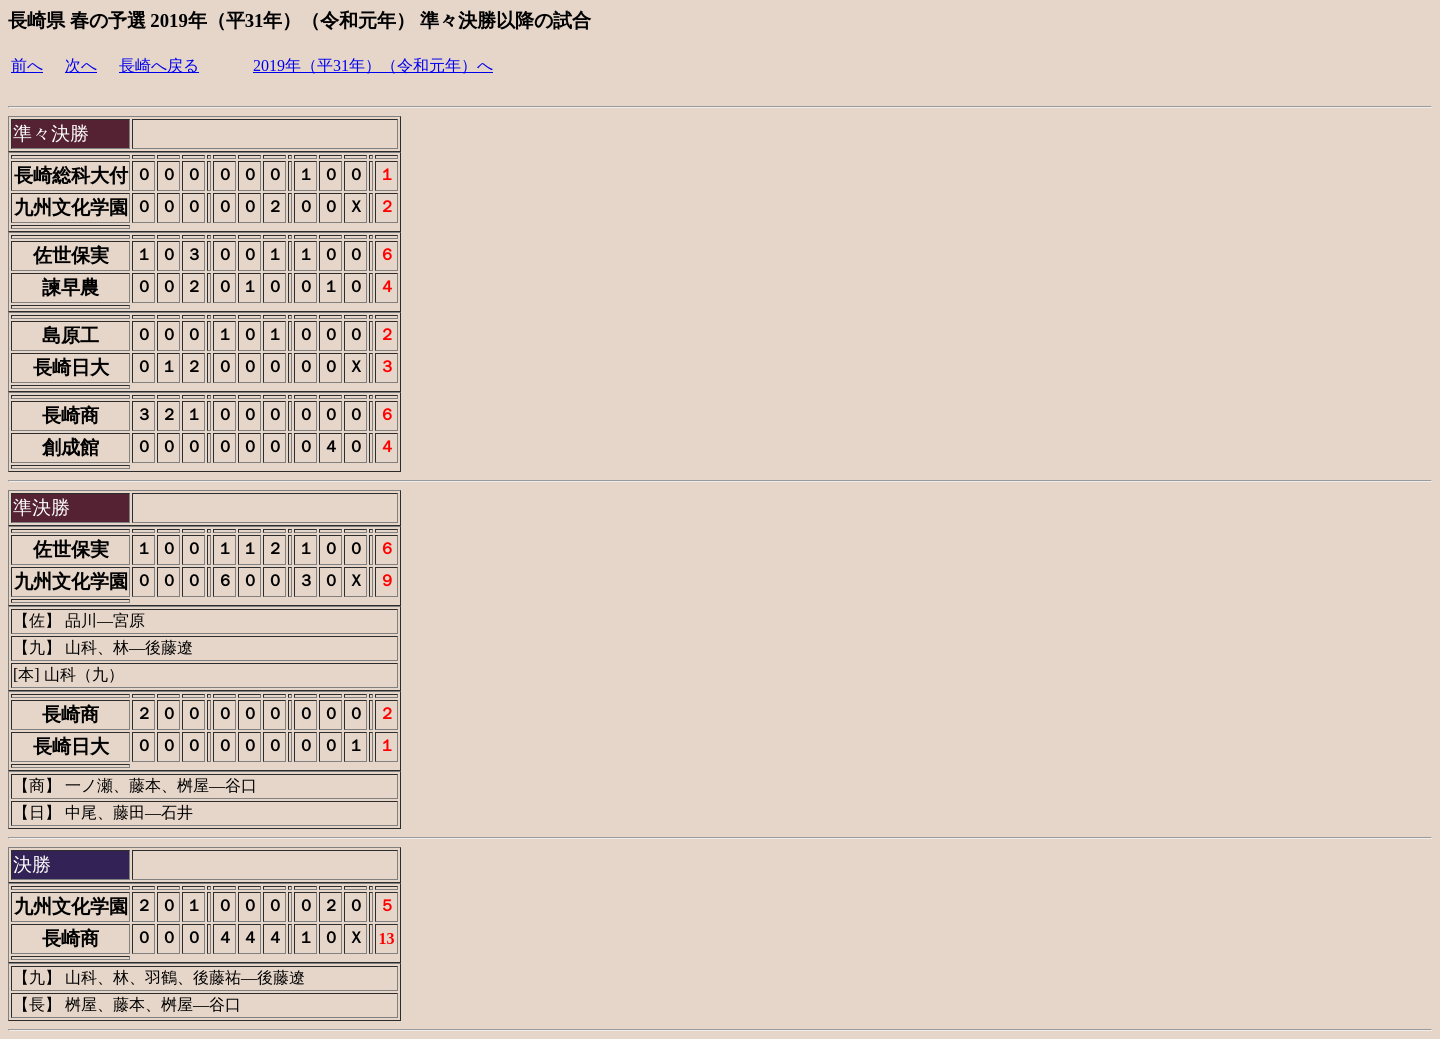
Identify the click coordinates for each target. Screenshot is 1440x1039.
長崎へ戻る (159, 65)
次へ (81, 65)
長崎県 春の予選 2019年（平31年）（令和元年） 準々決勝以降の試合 (299, 20)
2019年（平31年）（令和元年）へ (373, 65)
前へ (27, 65)
